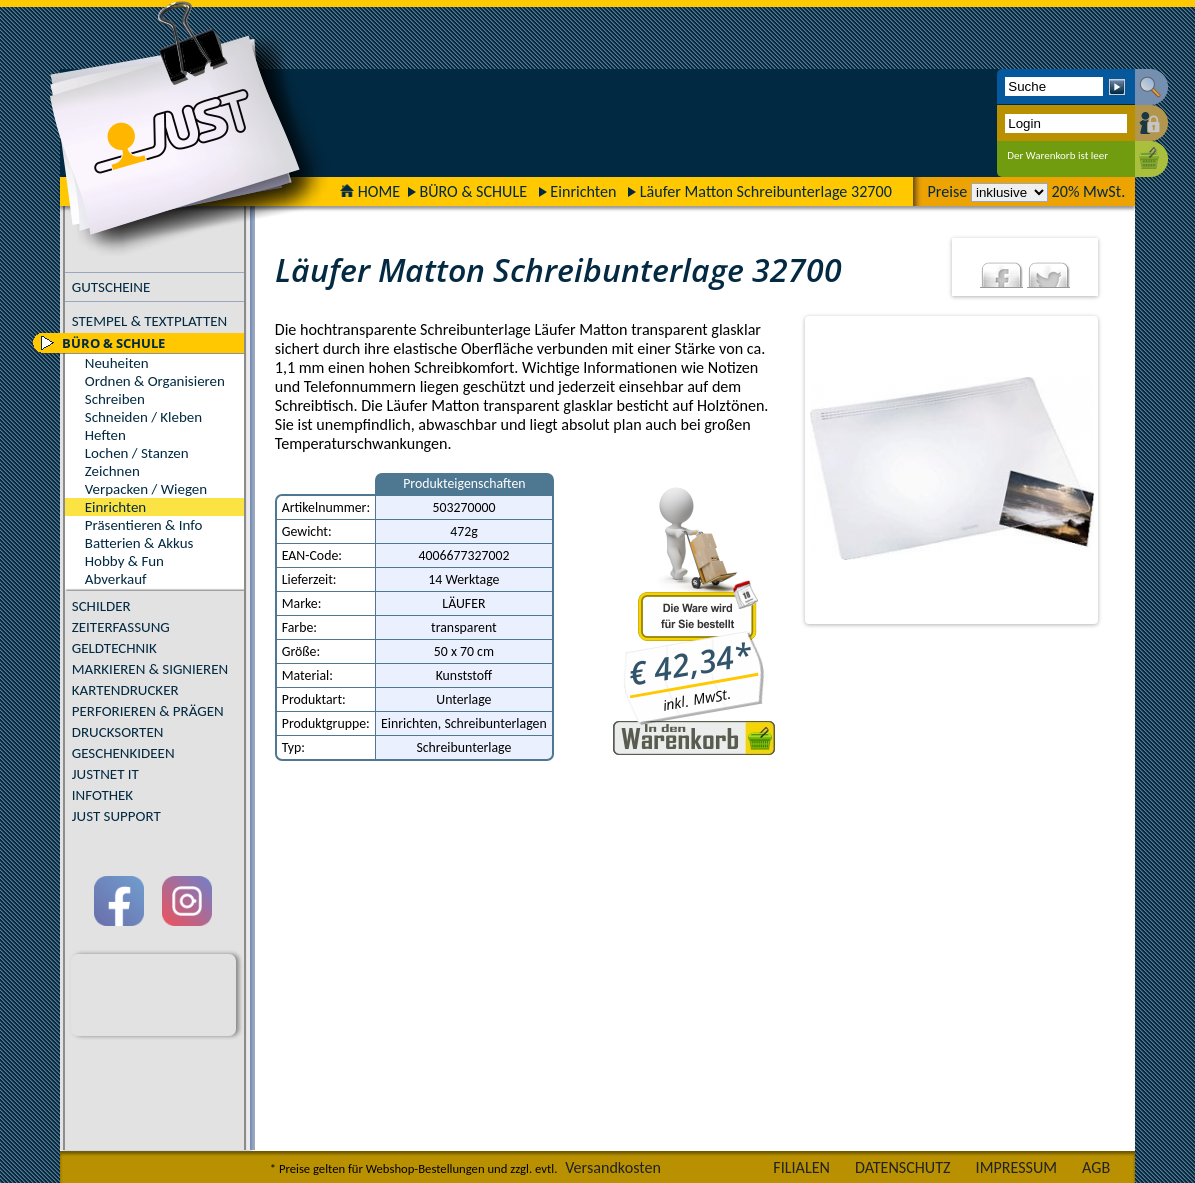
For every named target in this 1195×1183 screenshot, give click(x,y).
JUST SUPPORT (116, 816)
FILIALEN (801, 1167)
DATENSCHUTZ (903, 1167)
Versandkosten (613, 1167)
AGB (1096, 1167)
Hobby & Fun (124, 561)
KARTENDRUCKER (125, 690)
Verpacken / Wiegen (146, 489)
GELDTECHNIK (114, 648)
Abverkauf (116, 579)
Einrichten (583, 191)
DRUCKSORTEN (118, 732)
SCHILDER (101, 606)
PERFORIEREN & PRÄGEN (148, 711)
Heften (105, 435)
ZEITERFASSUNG (121, 627)
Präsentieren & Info (144, 525)
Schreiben (115, 399)
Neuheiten (117, 363)
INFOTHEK (102, 795)
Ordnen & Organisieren (155, 381)
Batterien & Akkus (139, 543)
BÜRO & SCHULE (473, 191)
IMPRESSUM (1017, 1167)
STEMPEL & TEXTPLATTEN (149, 321)
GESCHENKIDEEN (123, 753)
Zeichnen (112, 471)
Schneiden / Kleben (143, 417)
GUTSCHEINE (111, 287)
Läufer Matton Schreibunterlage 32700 (766, 191)
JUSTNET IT (105, 774)
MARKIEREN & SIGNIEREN (150, 669)
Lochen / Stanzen (137, 453)
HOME (370, 191)
